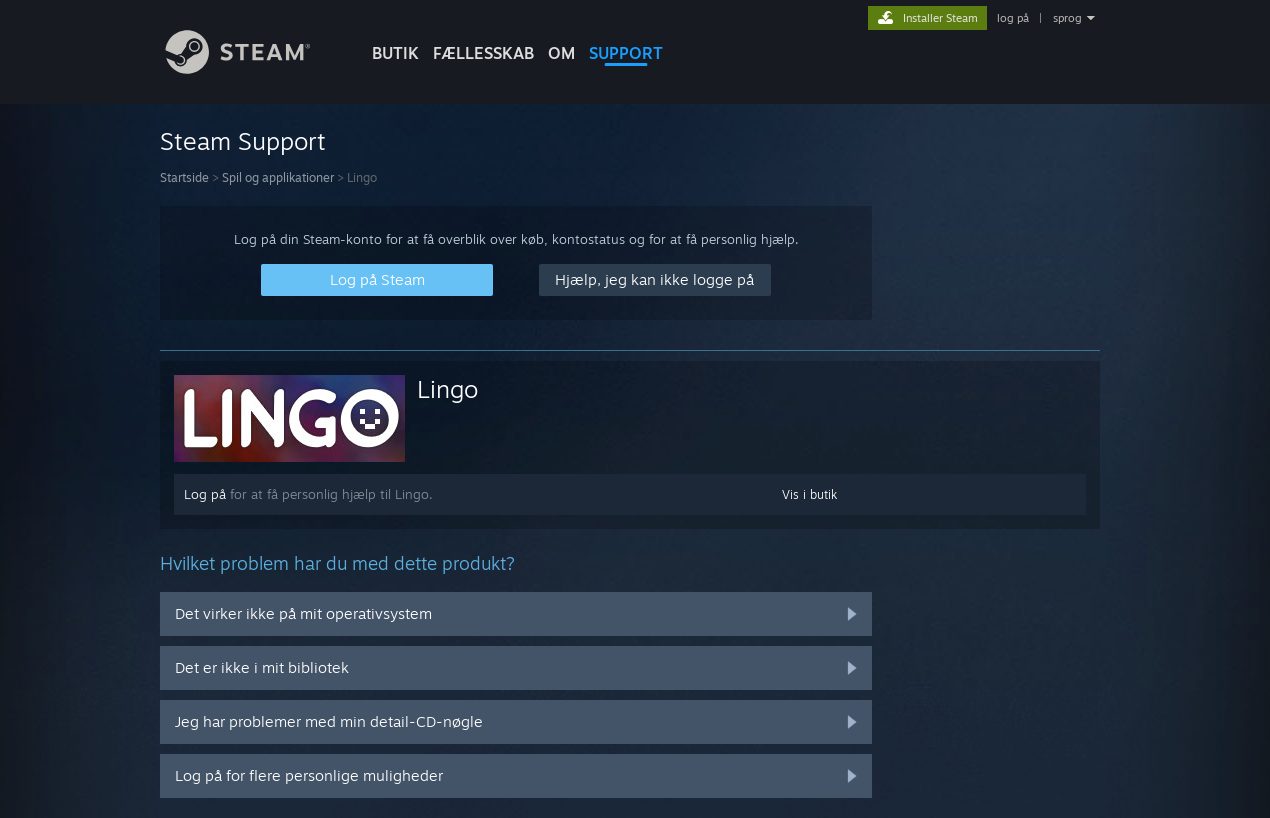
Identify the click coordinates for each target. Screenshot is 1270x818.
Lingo (447, 389)
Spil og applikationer (278, 177)
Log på (205, 494)
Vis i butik (809, 494)
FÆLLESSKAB (483, 53)
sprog (1067, 18)
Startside (184, 177)
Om (561, 53)
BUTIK (395, 53)
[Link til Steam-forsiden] (253, 68)
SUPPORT (626, 53)
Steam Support (243, 141)
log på (1013, 18)
